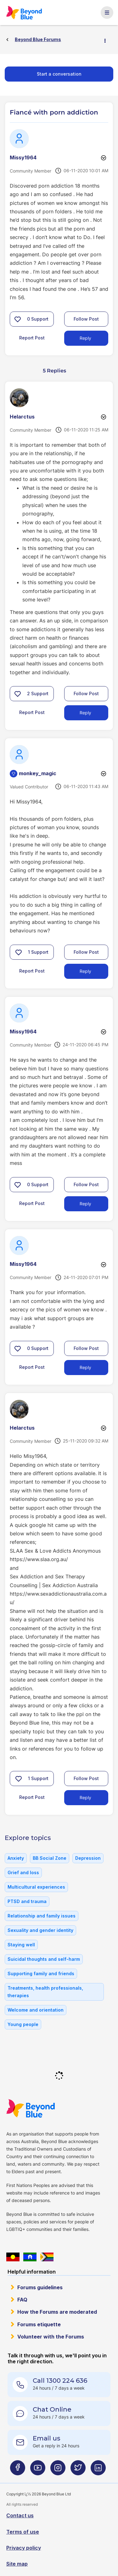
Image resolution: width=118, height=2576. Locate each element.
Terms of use (22, 2532)
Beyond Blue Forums (24, 12)
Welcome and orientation (36, 2010)
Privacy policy (23, 2548)
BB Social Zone (49, 1858)
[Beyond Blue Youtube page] (38, 2470)
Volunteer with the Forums (50, 2336)
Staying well (21, 1944)
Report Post (32, 337)
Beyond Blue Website (30, 2108)
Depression (88, 1858)
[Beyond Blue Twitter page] (78, 2470)
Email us (46, 2438)
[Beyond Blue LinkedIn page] (98, 2470)
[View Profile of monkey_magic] (37, 773)
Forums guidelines (40, 2287)
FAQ (22, 2299)
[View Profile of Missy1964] (23, 157)
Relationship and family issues (42, 1915)
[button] (18, 319)
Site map (17, 2564)
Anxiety (16, 1858)
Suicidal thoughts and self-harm (44, 1959)
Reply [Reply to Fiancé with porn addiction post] (85, 338)
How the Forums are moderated (57, 2312)
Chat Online (52, 2409)
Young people (23, 2024)
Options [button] (108, 40)
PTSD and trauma (27, 1901)
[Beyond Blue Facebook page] (18, 2470)
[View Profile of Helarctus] (22, 416)
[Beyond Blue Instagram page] (58, 2470)
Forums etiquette (39, 2324)
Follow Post (86, 319)
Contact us (20, 2515)
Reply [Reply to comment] (85, 712)
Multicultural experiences (36, 1887)
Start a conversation (59, 74)
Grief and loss (23, 1872)
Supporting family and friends (41, 1973)
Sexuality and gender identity (40, 1930)
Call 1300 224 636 (60, 2380)
